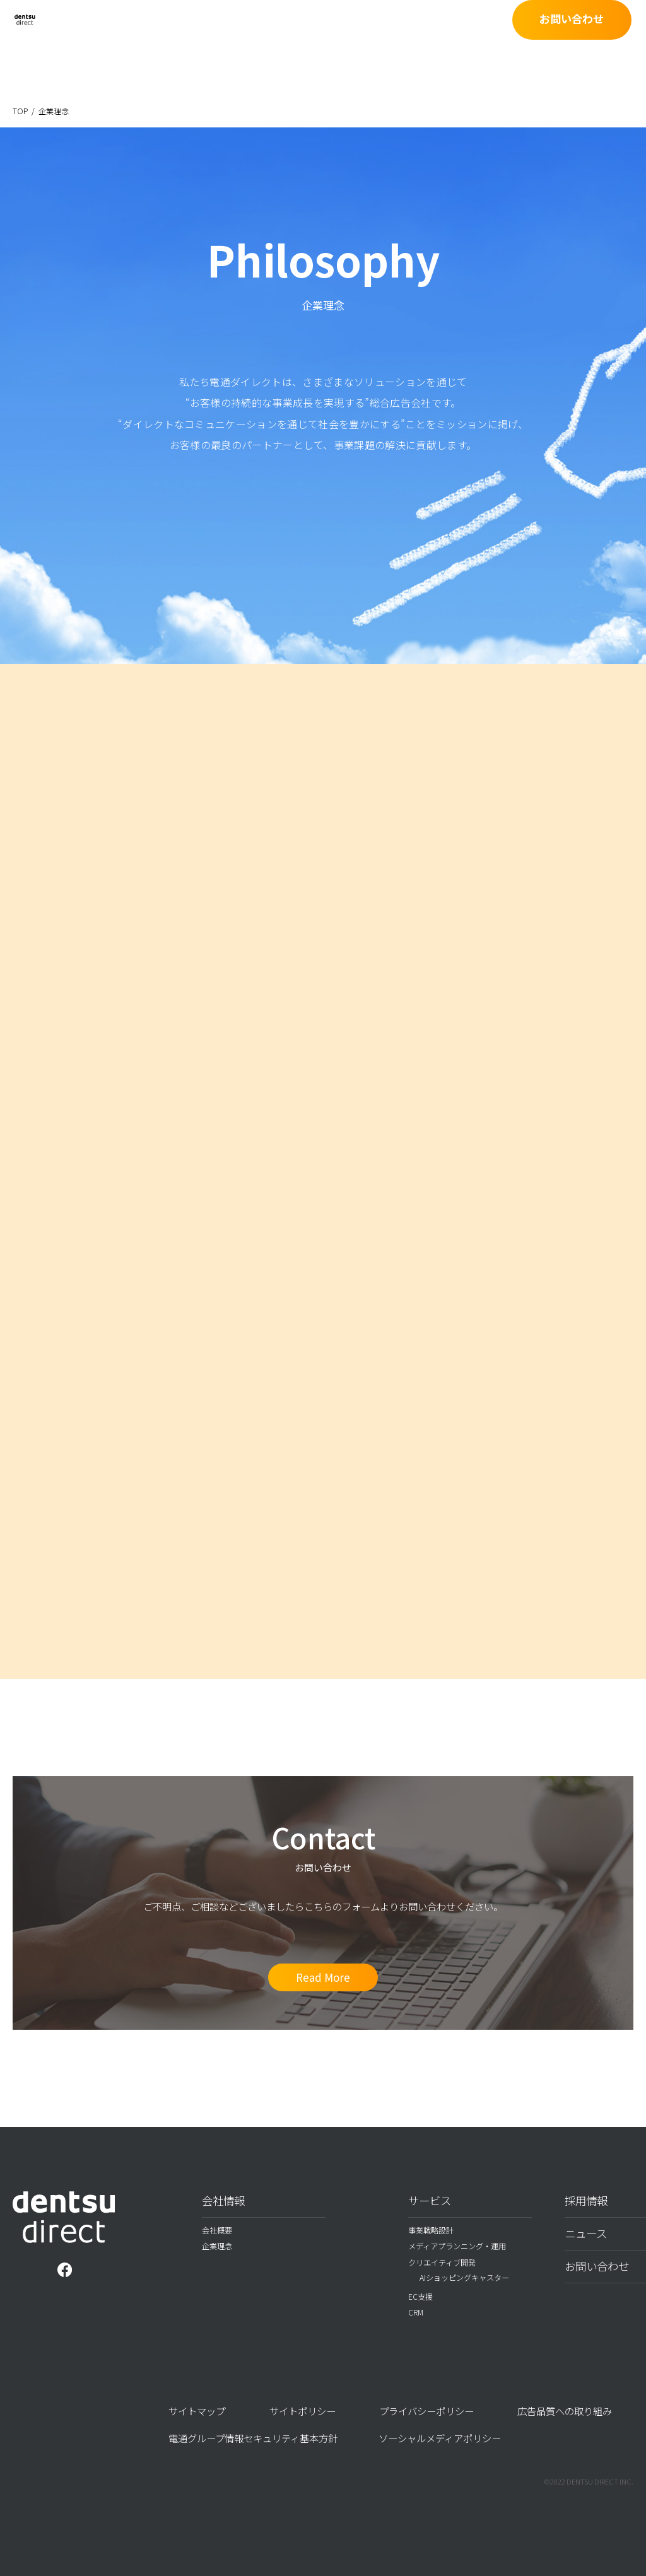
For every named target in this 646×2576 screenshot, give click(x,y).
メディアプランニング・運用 (457, 2246)
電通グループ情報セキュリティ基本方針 (253, 2438)
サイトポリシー (302, 2411)
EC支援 (420, 2296)
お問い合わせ (586, 36)
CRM (415, 2312)
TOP (20, 110)
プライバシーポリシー (426, 2411)
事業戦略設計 (431, 2230)
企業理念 (217, 2246)
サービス (429, 2200)
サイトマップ (196, 2411)
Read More (323, 1977)
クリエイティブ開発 (442, 2262)
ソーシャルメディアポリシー (440, 2438)
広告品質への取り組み (564, 2411)
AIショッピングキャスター (464, 2277)
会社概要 (217, 2230)
